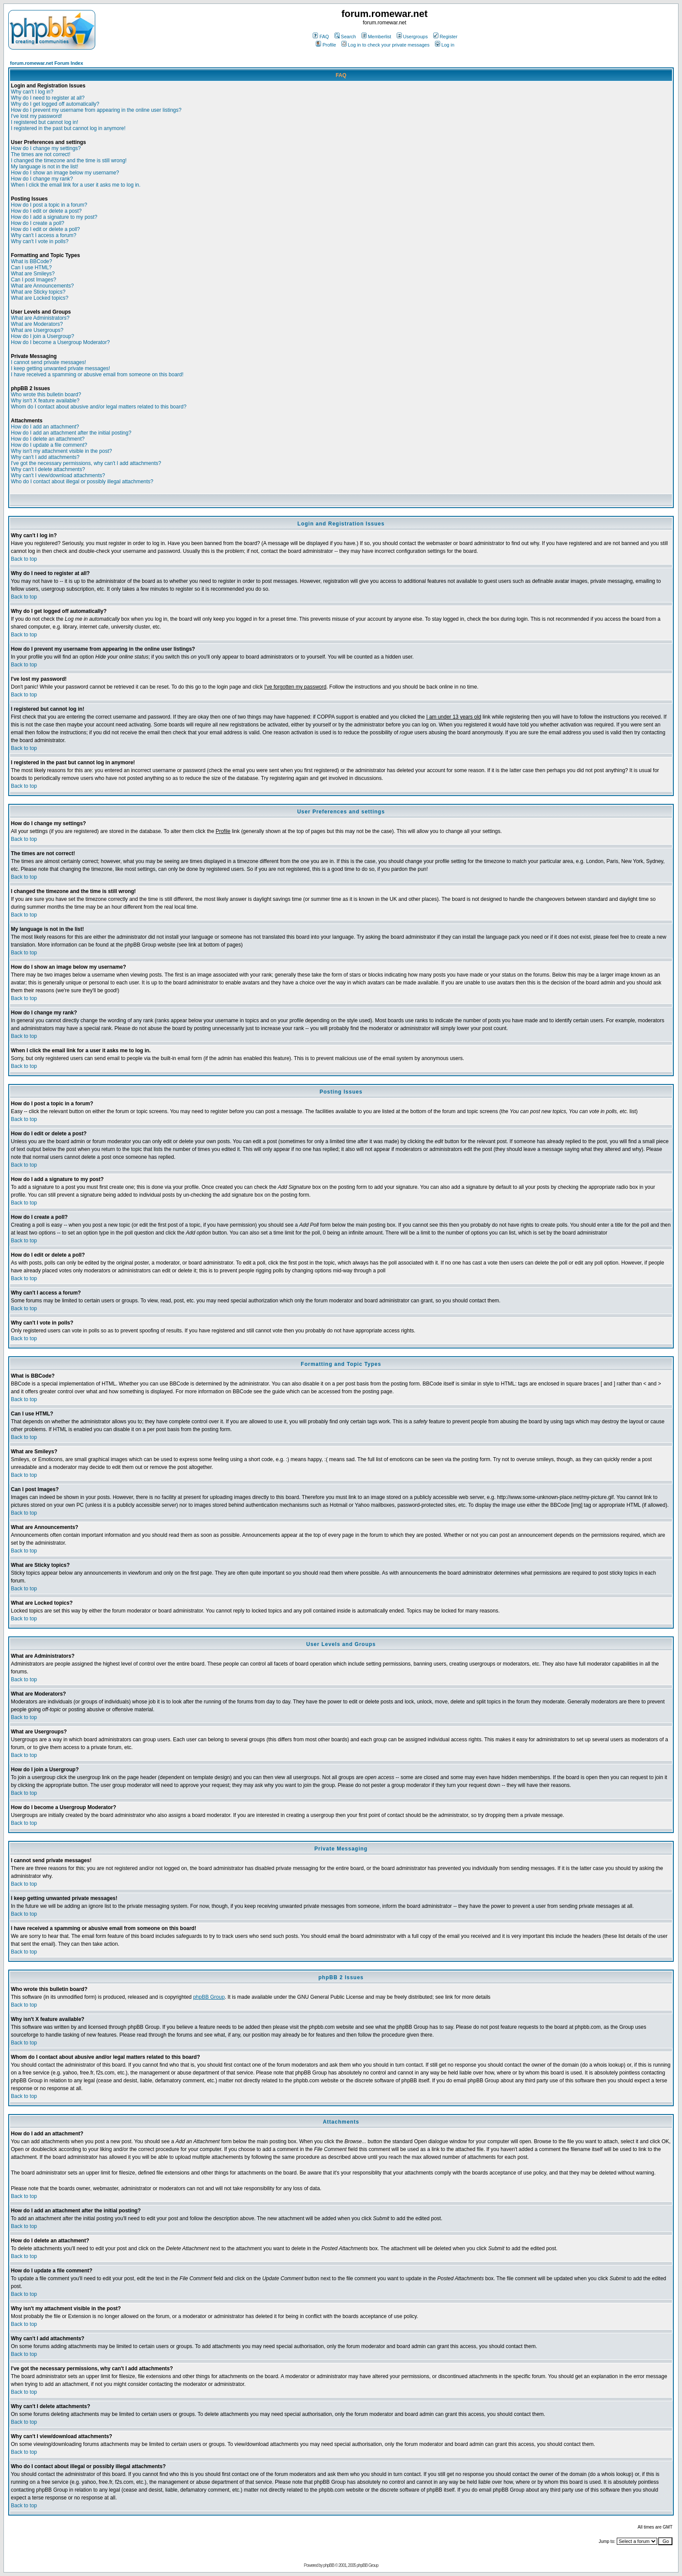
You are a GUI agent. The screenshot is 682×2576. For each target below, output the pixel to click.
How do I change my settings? (46, 148)
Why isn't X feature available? (45, 401)
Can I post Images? (33, 280)
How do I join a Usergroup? (42, 336)
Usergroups (412, 36)
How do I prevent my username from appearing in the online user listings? (96, 110)
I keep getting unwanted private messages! (60, 368)
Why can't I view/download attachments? (58, 475)
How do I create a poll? (37, 223)
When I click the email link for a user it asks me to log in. (75, 185)
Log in (445, 44)
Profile (326, 44)
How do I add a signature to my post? (54, 217)
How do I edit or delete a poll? (45, 229)
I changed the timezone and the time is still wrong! (69, 160)
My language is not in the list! (44, 167)
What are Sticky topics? (38, 292)
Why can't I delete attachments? (48, 469)
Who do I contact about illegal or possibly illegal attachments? (82, 481)
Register (445, 36)
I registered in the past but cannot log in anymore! (68, 128)
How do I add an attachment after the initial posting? (71, 433)
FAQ (321, 36)
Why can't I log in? (32, 92)
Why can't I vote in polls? (39, 241)
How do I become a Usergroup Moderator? (60, 342)
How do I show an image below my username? (65, 173)
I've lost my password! (36, 116)
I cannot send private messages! (48, 362)
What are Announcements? (42, 286)
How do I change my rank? (42, 179)
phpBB (328, 2565)
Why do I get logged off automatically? (55, 104)
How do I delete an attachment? (47, 439)
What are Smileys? (33, 274)
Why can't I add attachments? (45, 457)
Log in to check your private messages (385, 44)
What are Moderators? (37, 324)
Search (345, 36)
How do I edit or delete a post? (46, 211)
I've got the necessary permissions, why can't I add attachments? (86, 463)
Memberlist (376, 36)
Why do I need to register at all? (47, 98)
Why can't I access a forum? (43, 235)
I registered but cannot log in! (44, 122)
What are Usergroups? (37, 330)
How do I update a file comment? (49, 445)
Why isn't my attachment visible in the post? (61, 451)
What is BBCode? (31, 261)
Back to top (24, 559)
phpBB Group (209, 1997)
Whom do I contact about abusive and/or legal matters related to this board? (99, 407)
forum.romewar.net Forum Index (46, 63)
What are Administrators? (40, 318)
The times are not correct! (40, 154)
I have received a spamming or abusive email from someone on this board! (97, 374)
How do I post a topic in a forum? (49, 205)
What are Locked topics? (39, 298)
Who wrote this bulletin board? (46, 394)
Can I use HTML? (31, 267)
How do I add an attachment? (45, 427)
